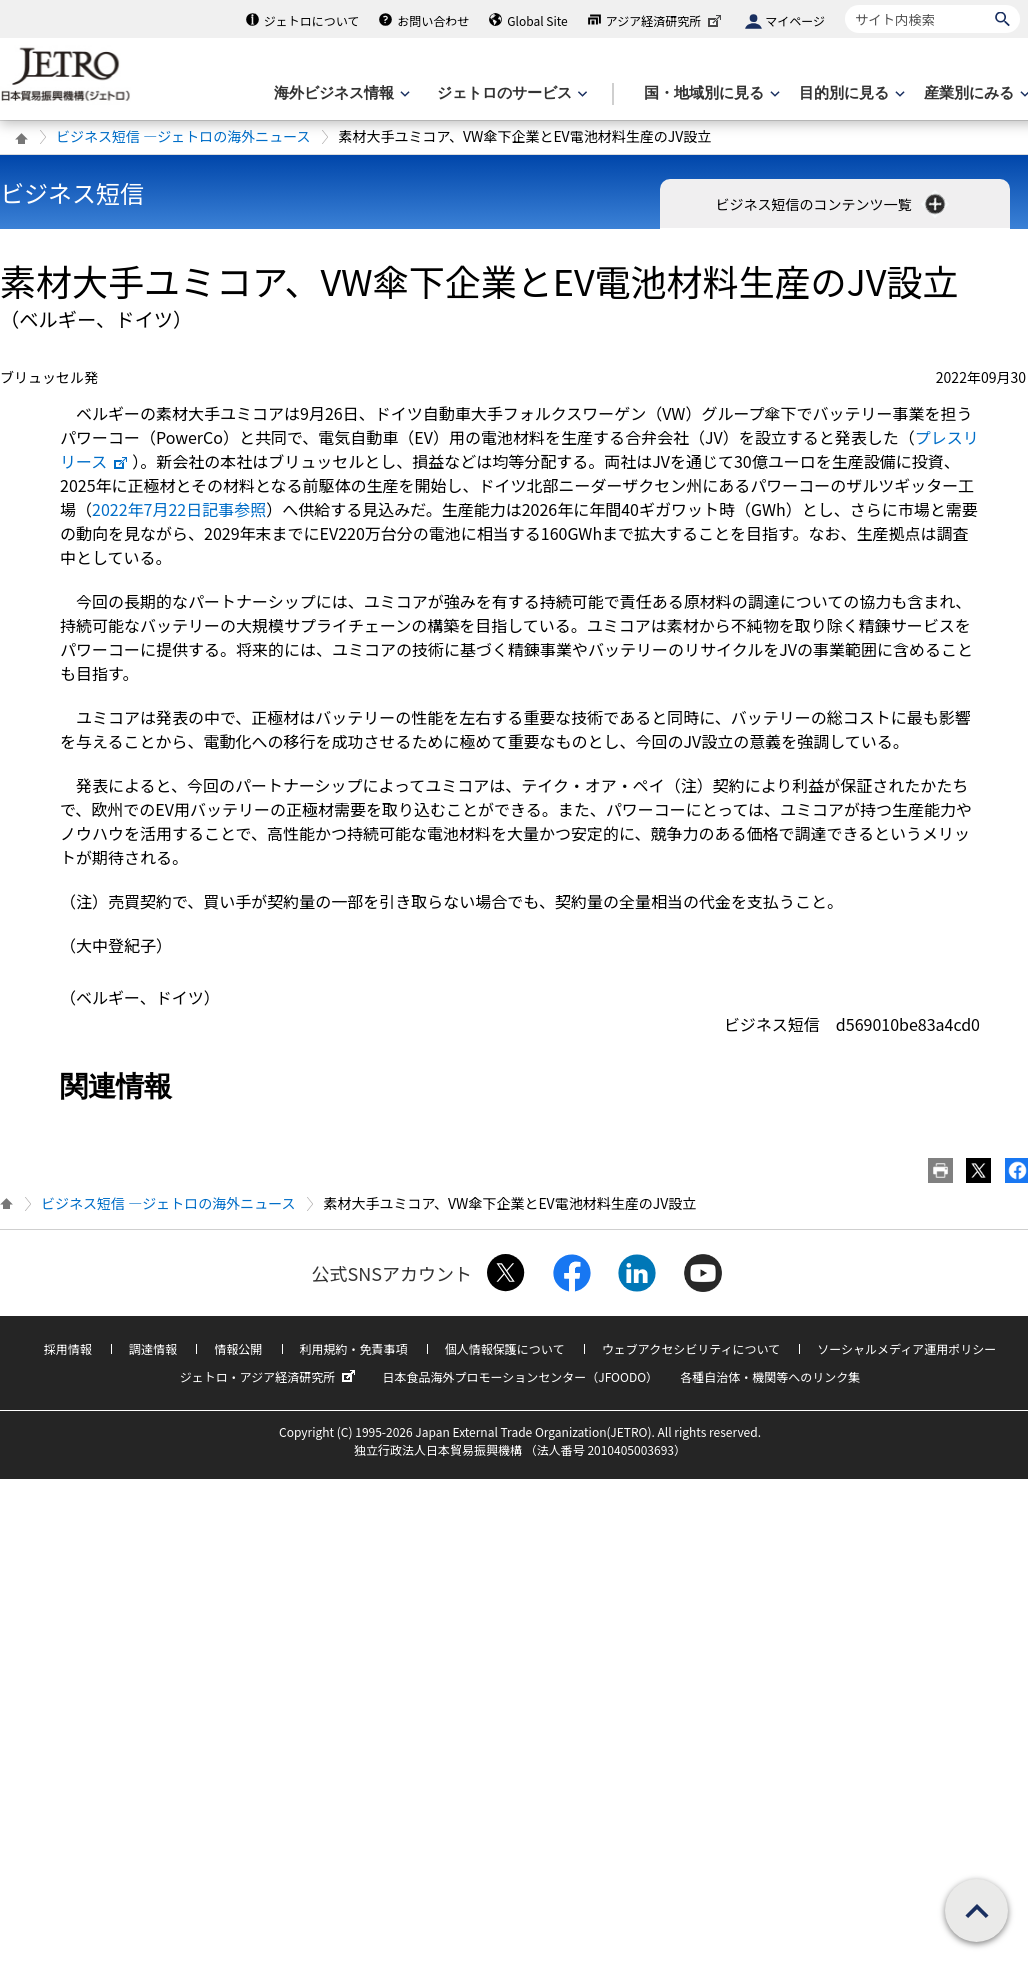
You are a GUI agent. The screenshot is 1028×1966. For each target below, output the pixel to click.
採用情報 (68, 1348)
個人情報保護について (505, 1348)
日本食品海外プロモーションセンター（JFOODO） (520, 1376)
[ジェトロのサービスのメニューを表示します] (510, 93)
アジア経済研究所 (666, 20)
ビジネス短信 (72, 192)
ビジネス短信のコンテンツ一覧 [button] (831, 204)
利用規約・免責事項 (354, 1348)
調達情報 (153, 1348)
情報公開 (238, 1348)
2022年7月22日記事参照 (179, 509)
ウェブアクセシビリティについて (691, 1348)
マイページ (795, 20)
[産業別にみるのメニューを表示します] (975, 93)
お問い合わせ (433, 20)
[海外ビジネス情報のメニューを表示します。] (340, 93)
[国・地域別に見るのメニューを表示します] (710, 93)
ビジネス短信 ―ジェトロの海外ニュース (183, 136)
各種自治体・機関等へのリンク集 (770, 1376)
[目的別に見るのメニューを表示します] (850, 93)
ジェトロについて (312, 20)
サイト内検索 (844, 4)
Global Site (537, 20)
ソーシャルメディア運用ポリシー (906, 1348)
